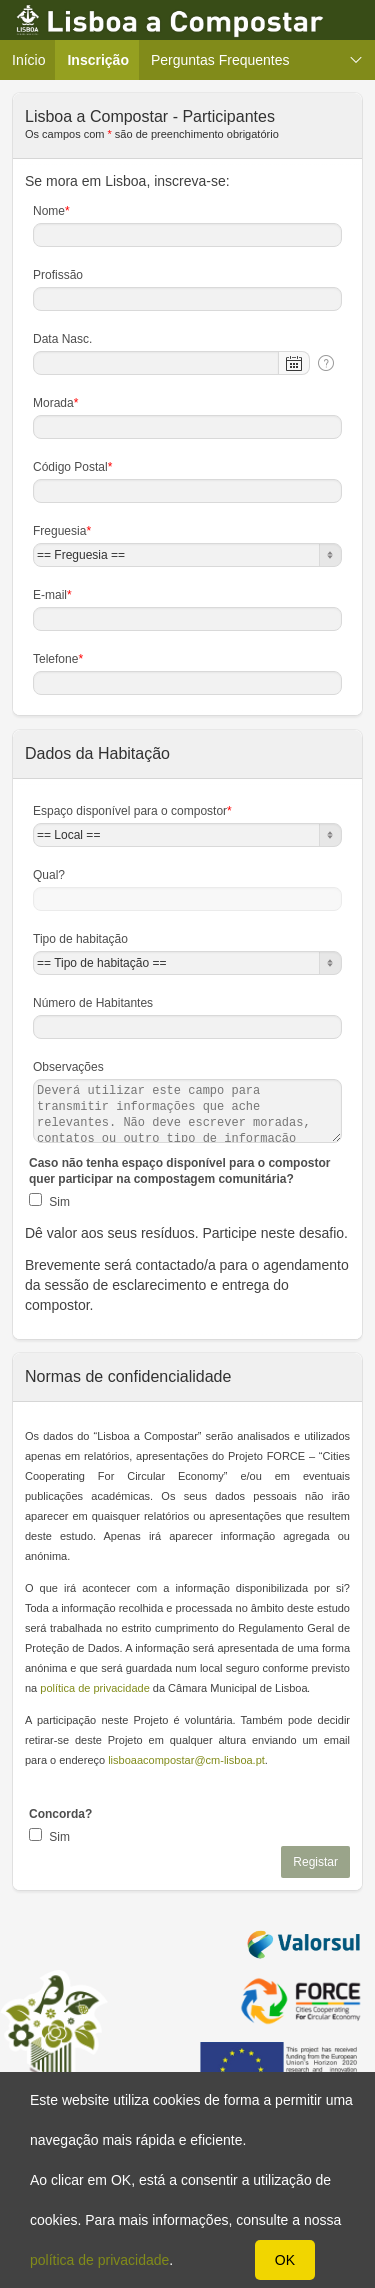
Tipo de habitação (80, 939)
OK (285, 2260)
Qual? (49, 875)
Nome (51, 211)
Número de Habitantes (93, 1003)
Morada (55, 403)
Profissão (58, 275)
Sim (58, 1202)
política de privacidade (99, 2260)
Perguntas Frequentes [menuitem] (220, 60)
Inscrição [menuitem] (103, 59)
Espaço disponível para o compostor (132, 811)
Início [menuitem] (28, 60)
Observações (68, 1067)
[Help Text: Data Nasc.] (326, 363)
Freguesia (62, 531)
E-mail (52, 595)
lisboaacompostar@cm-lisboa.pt (186, 1760)
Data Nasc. (62, 339)
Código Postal (72, 467)
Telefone (58, 659)
